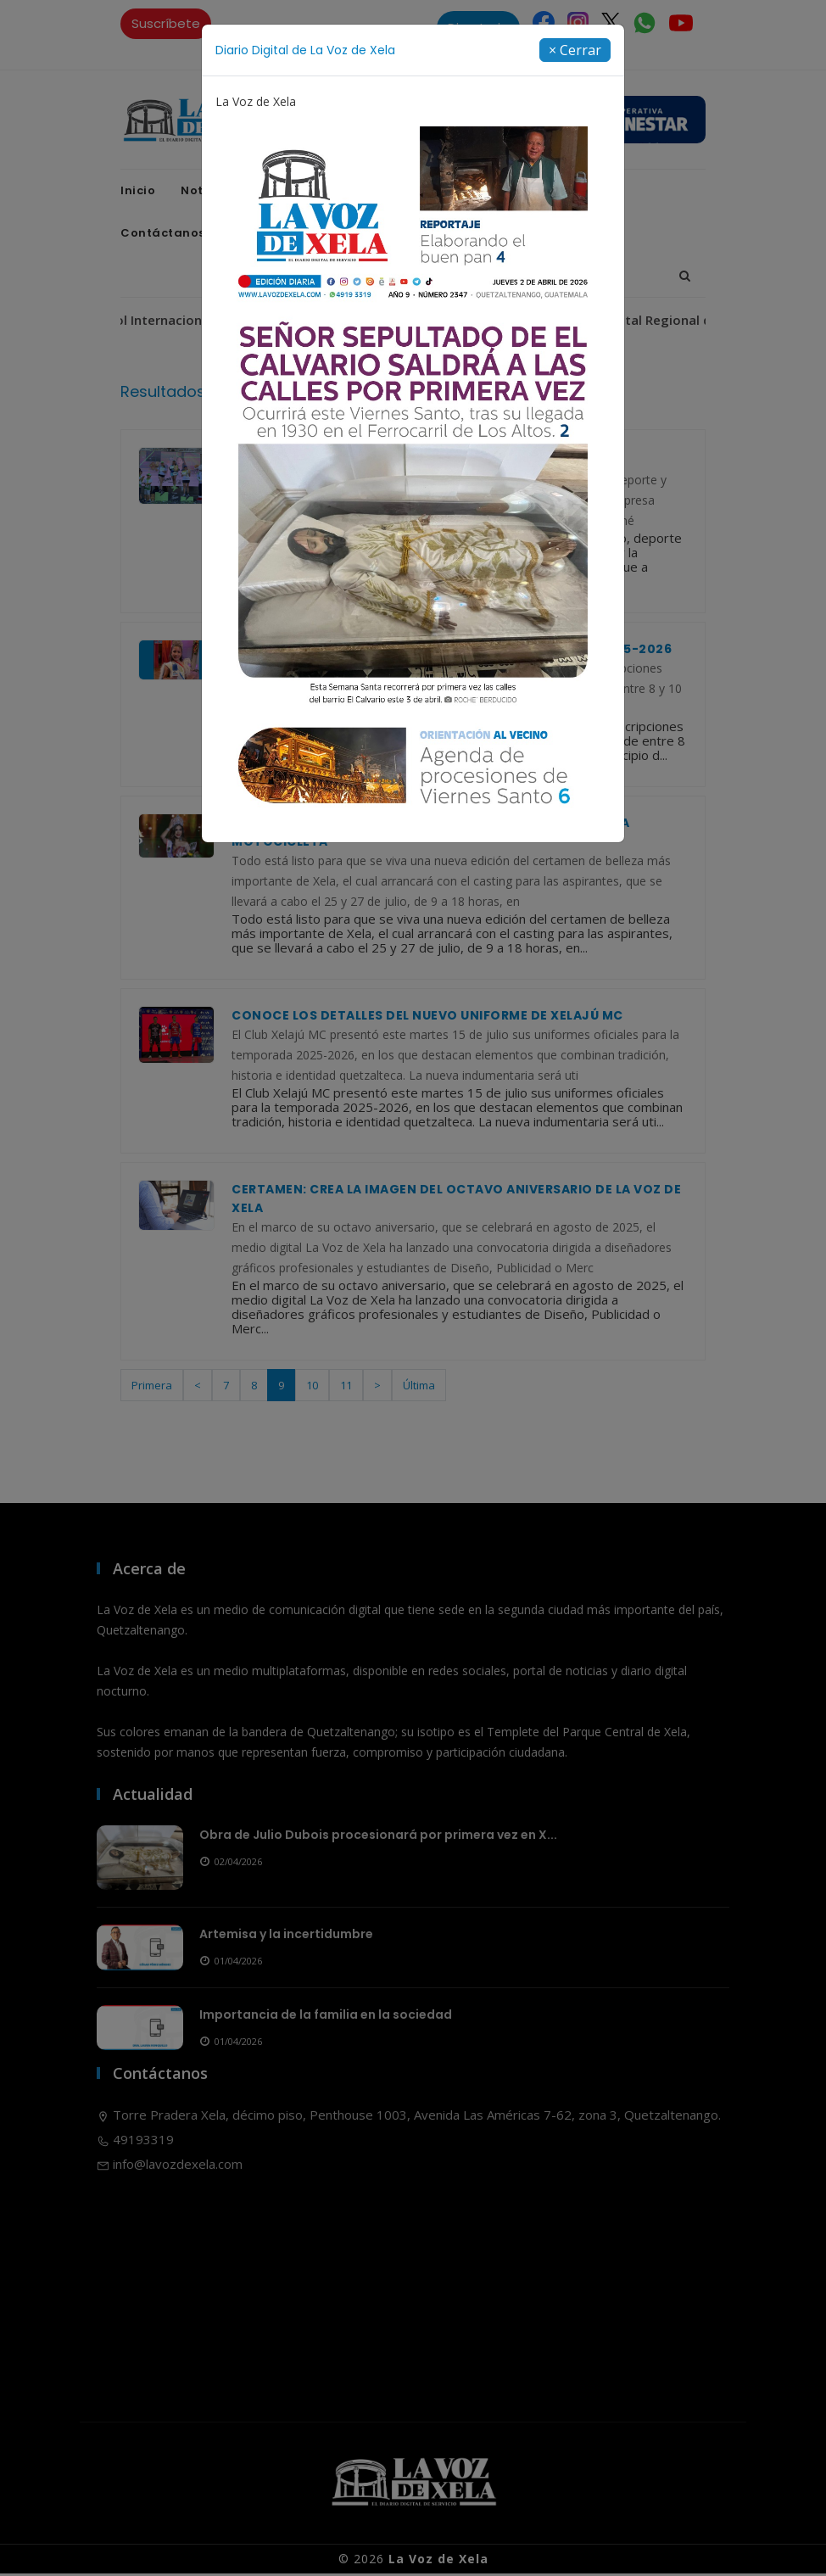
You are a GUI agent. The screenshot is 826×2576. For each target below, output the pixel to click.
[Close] (575, 50)
